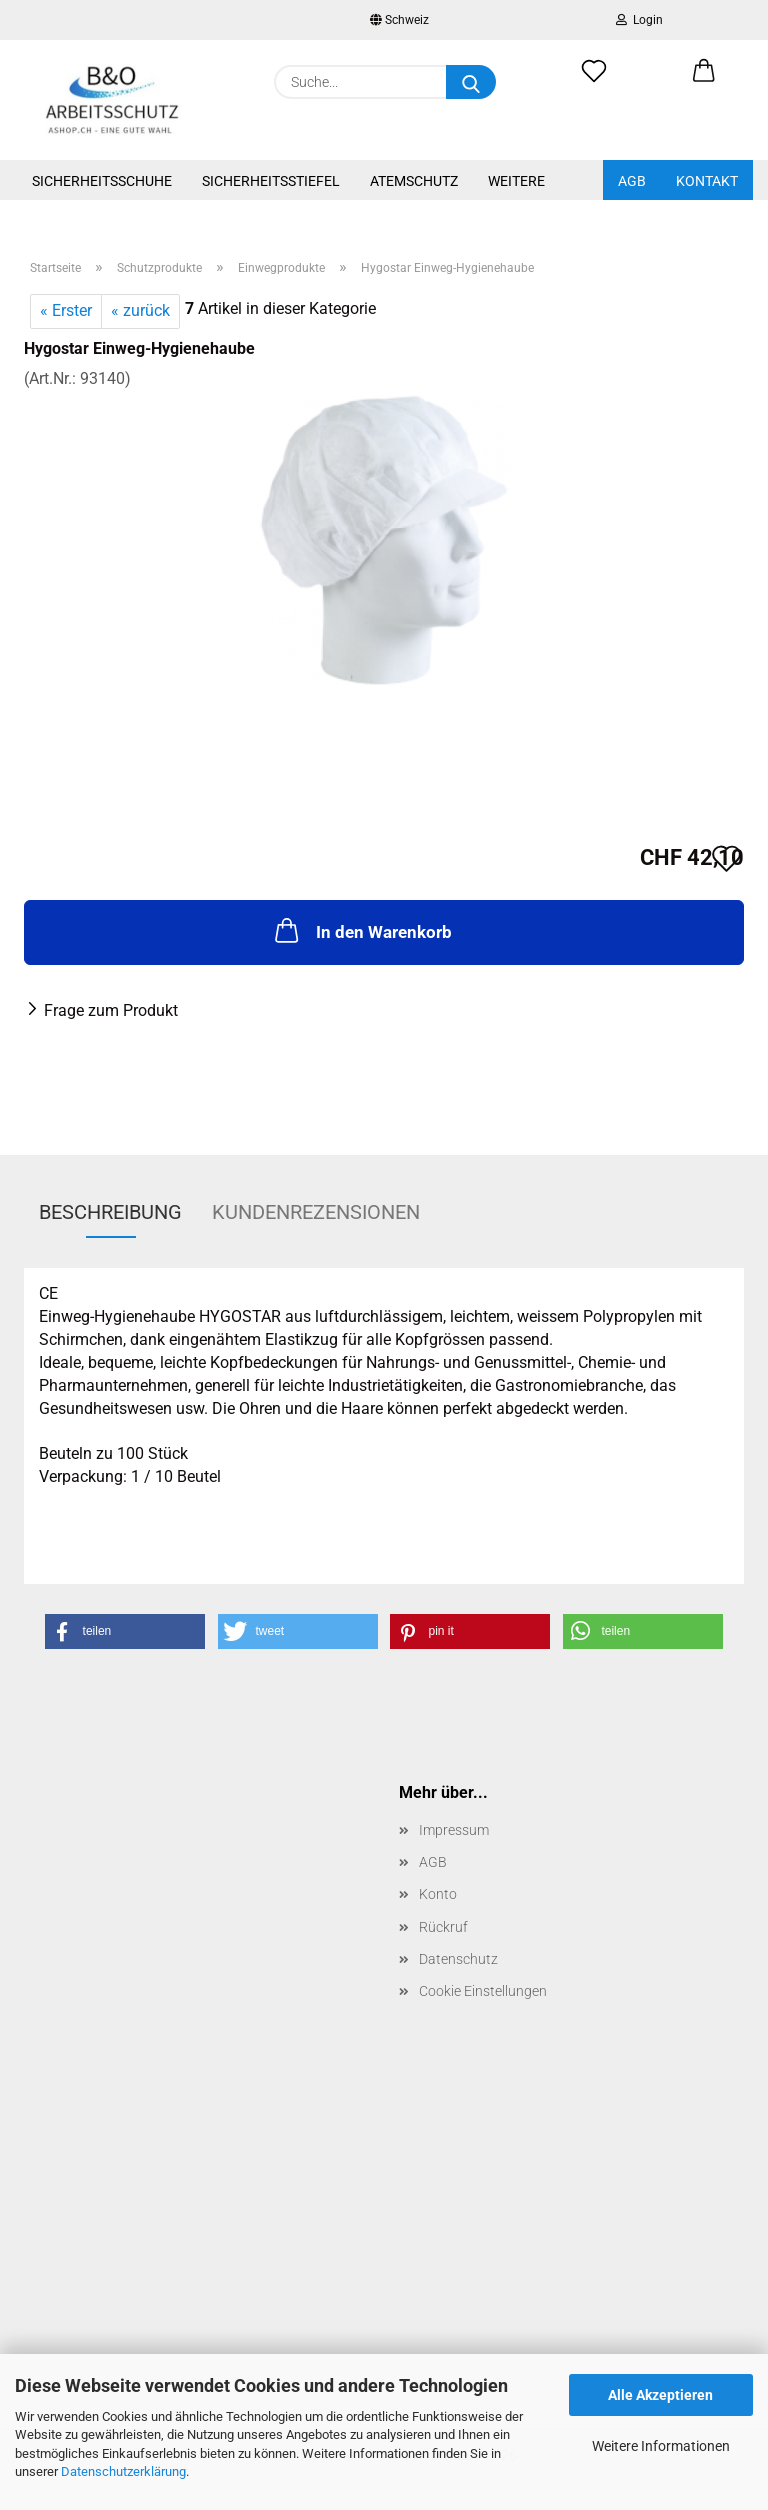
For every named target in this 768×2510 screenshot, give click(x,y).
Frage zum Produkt (111, 1010)
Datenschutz (458, 1959)
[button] (704, 82)
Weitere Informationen (661, 2446)
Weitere (516, 181)
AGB (632, 181)
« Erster (66, 310)
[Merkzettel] (594, 82)
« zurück (140, 310)
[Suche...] (471, 82)
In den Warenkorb (361, 930)
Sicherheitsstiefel (271, 181)
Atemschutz (414, 181)
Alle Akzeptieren (660, 2395)
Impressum (454, 1830)
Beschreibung (110, 1212)
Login (639, 20)
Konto (438, 1894)
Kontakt (707, 181)
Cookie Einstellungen (483, 1991)
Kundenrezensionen (316, 1212)
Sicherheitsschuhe (102, 181)
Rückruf (443, 1927)
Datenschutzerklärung (123, 2471)
